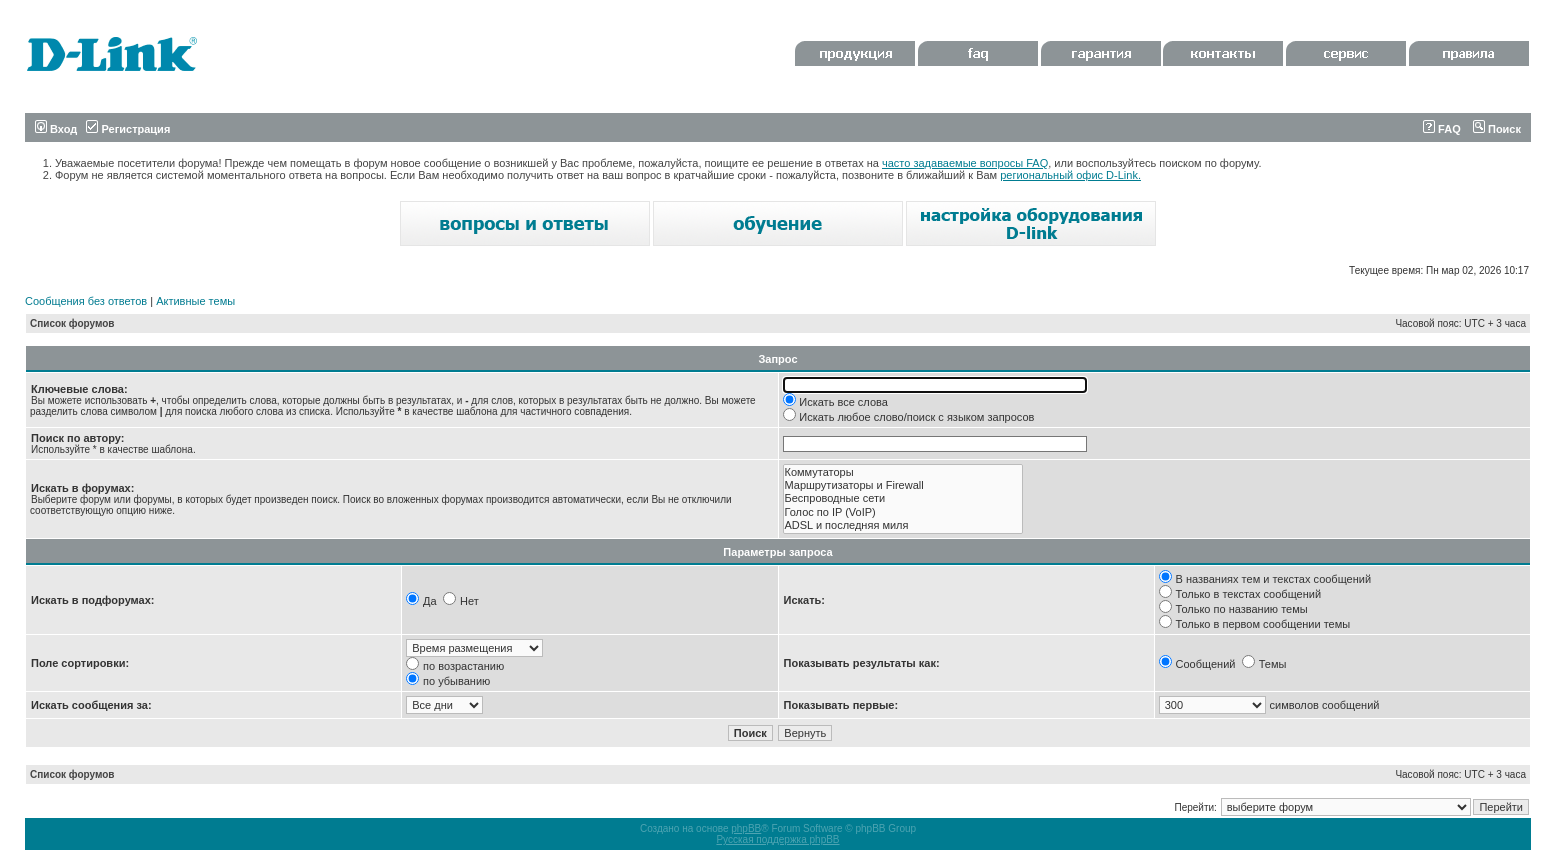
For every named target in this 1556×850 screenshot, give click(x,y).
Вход (56, 129)
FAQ (1442, 129)
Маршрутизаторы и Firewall (903, 485)
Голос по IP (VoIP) (903, 512)
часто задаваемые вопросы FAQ (965, 163)
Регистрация (128, 129)
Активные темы (195, 301)
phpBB (746, 828)
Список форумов (72, 323)
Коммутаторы (903, 472)
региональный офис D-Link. (1070, 175)
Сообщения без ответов (86, 301)
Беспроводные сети (903, 498)
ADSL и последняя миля (903, 525)
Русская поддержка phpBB (777, 839)
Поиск (1497, 129)
